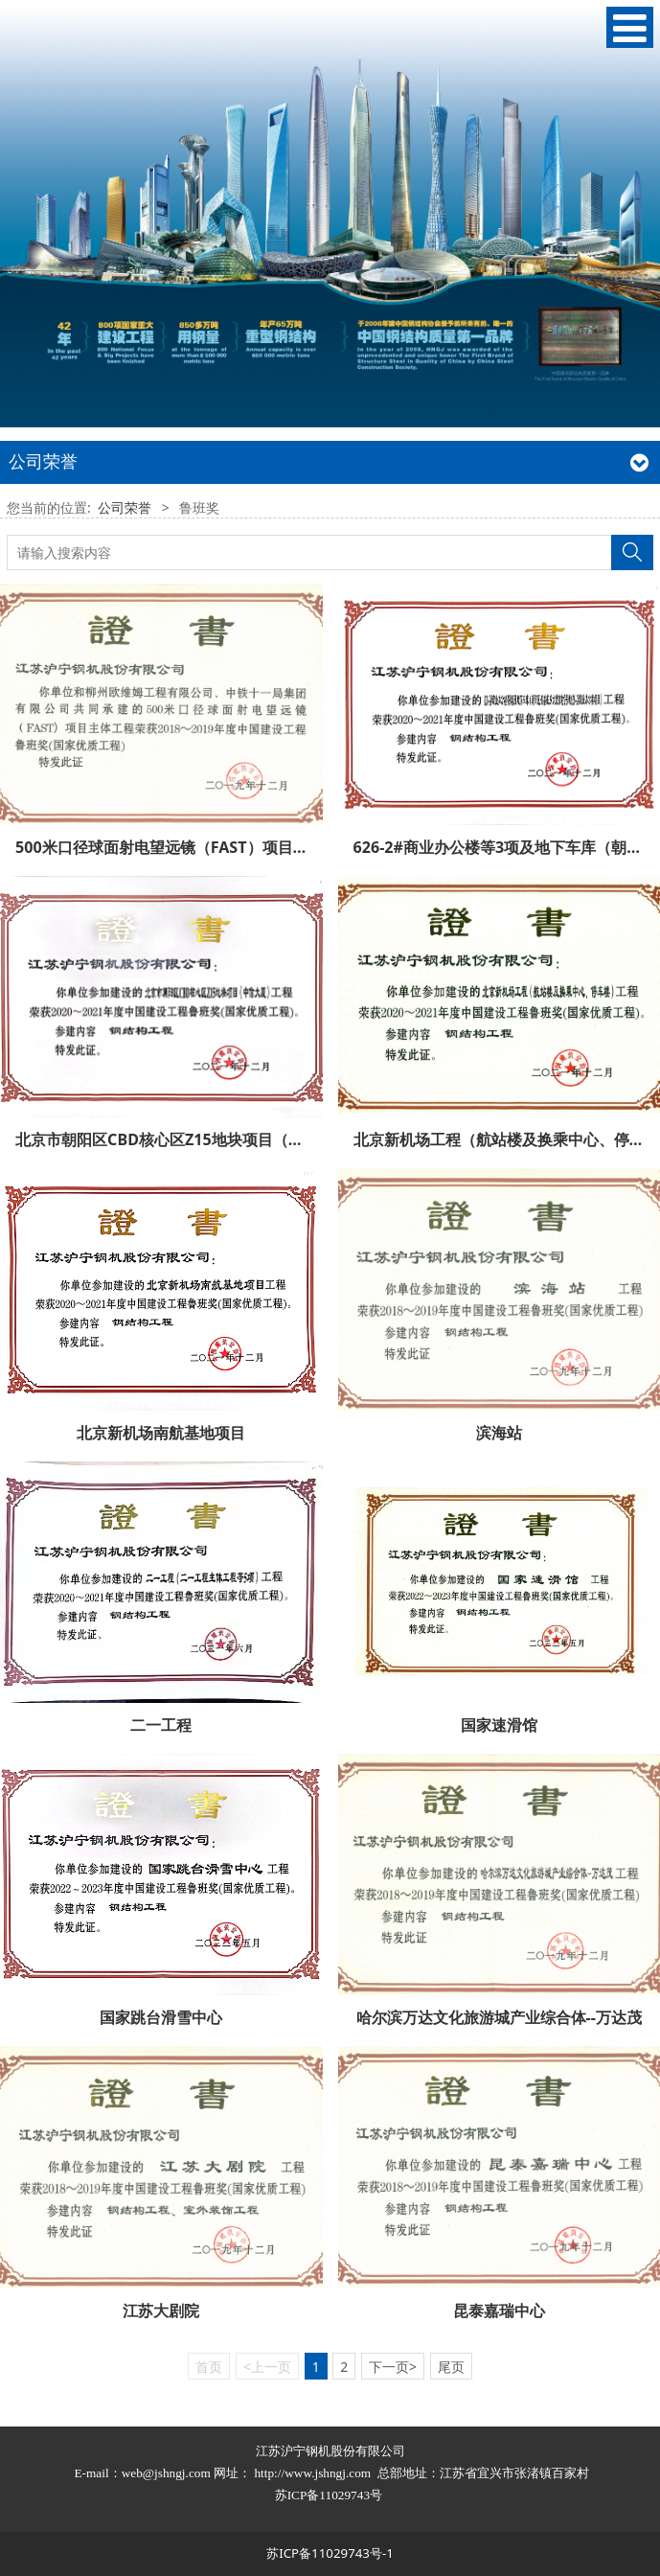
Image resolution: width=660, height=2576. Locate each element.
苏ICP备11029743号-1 (330, 2553)
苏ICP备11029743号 (330, 2495)
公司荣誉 (124, 507)
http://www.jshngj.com (312, 2473)
